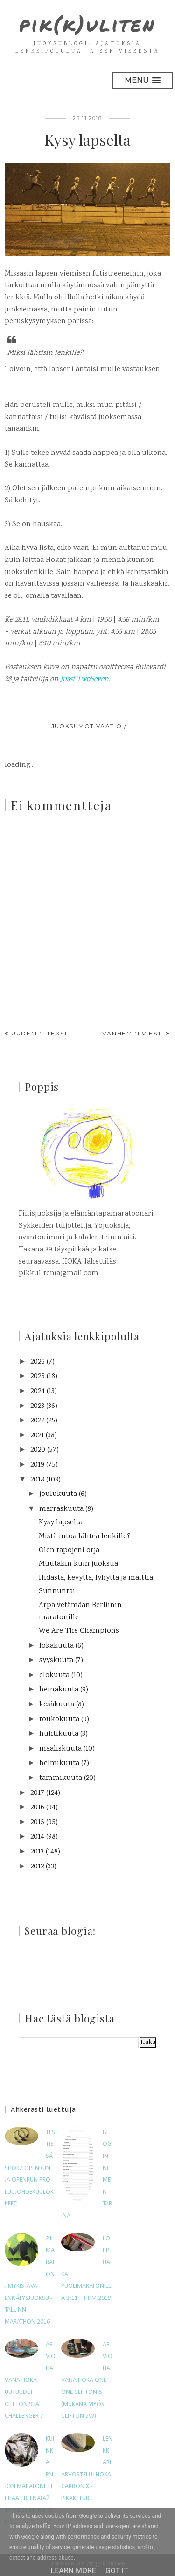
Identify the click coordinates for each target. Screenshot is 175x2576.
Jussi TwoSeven (84, 679)
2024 (37, 1391)
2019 (37, 1465)
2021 (37, 1435)
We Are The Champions (79, 1631)
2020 (37, 1450)
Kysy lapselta (61, 1522)
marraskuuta (61, 1509)
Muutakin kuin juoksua (78, 1564)
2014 (37, 1837)
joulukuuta (58, 1494)
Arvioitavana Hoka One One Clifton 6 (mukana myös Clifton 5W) (86, 2380)
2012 (37, 1866)
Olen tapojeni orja (69, 1550)
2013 (37, 1851)
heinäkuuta (58, 1689)
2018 (37, 1479)
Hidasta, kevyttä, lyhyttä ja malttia (96, 1578)
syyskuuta (56, 1660)
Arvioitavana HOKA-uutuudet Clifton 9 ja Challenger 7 (30, 2380)
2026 (37, 1362)
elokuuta (54, 1675)
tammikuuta (60, 1778)
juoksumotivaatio (86, 726)
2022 (37, 1420)
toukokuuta (59, 1719)
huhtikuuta (58, 1734)
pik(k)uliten (87, 24)
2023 (37, 1406)
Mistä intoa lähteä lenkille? (85, 1536)
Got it (116, 2570)
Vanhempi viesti (133, 1033)
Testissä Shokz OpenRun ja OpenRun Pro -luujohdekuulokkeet (30, 2168)
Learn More (73, 2570)
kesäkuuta (56, 1704)
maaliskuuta (60, 1749)
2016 (37, 1807)
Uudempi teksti (40, 1033)
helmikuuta (59, 1763)
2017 (37, 1793)
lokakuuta (56, 1646)
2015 (37, 1822)
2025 (37, 1376)
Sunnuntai (57, 1591)
